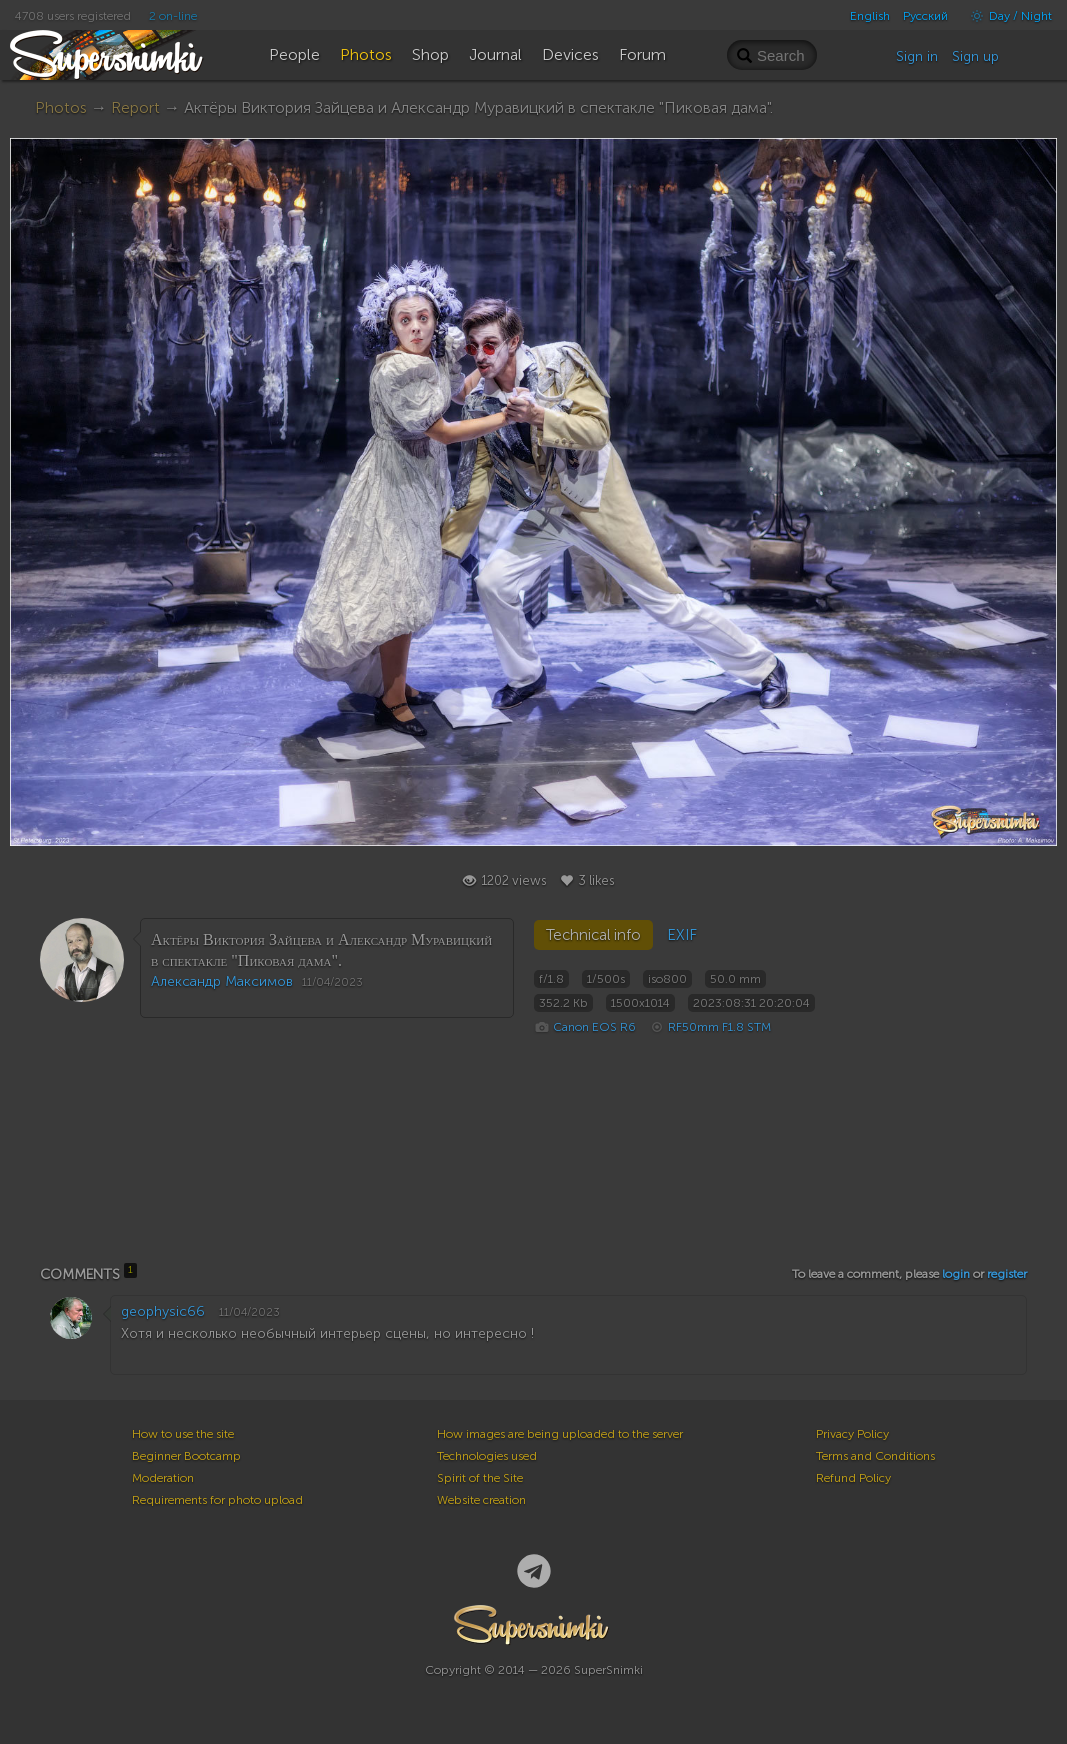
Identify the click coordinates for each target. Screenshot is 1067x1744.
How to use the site (183, 1434)
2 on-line (173, 16)
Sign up (975, 56)
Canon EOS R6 (594, 1027)
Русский (925, 16)
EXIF (682, 935)
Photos (61, 107)
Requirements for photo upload (217, 1500)
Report (135, 107)
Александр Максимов (222, 981)
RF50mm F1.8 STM (719, 1027)
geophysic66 (163, 1311)
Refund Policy (853, 1478)
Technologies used (487, 1456)
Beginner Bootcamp (186, 1456)
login (956, 1274)
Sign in (917, 56)
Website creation (481, 1500)
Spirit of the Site (480, 1478)
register (1007, 1274)
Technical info (593, 935)
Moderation (163, 1478)
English (870, 16)
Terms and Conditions (875, 1456)
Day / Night (1006, 16)
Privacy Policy (852, 1434)
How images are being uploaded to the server (560, 1434)
